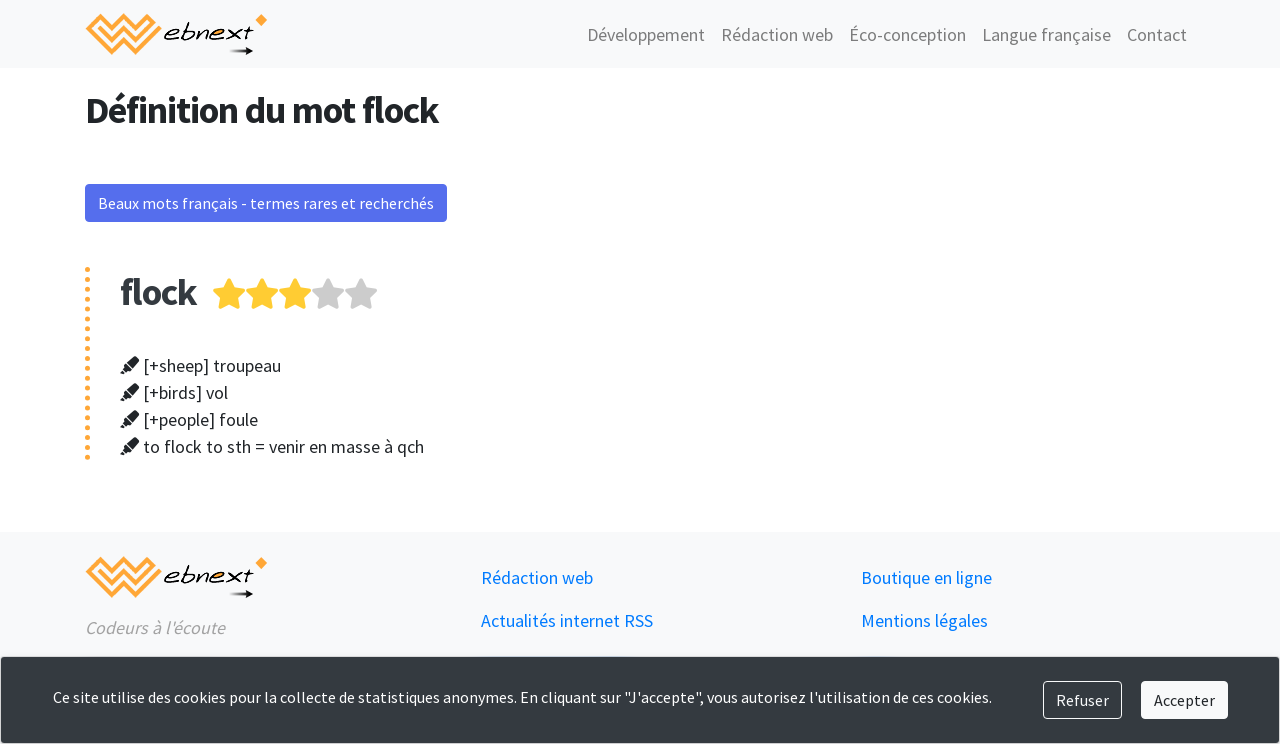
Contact (1157, 34)
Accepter (1184, 700)
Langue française (1046, 34)
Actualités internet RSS (567, 620)
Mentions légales (924, 620)
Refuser (1082, 700)
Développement (646, 34)
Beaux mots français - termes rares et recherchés (266, 203)
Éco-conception (907, 34)
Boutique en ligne (926, 577)
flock (158, 291)
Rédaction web (777, 34)
